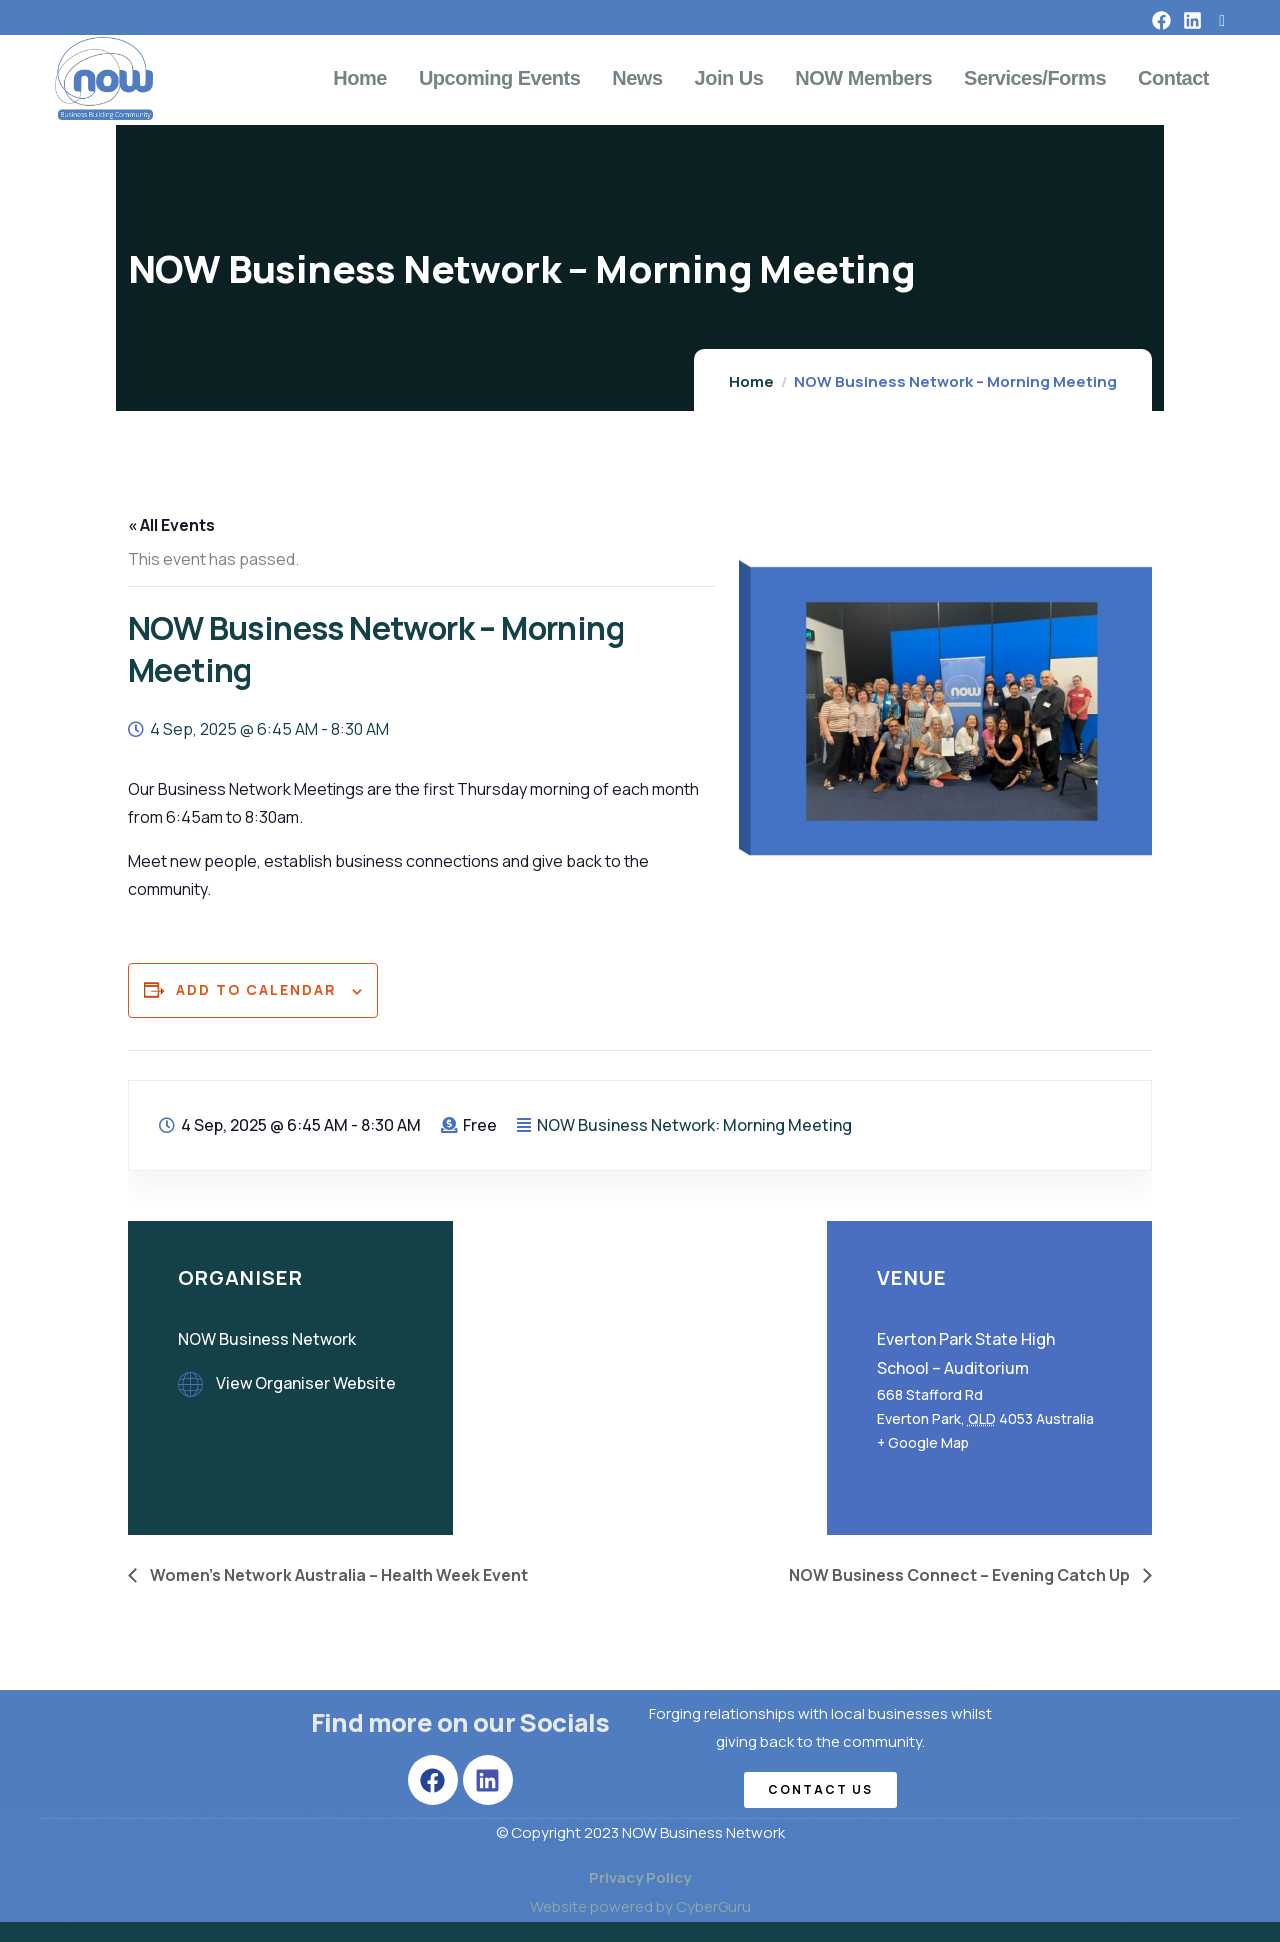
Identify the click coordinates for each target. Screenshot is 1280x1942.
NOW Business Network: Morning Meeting (694, 1125)
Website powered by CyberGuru (640, 1906)
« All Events (171, 525)
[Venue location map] (639, 1376)
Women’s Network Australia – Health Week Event (337, 1575)
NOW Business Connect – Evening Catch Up (961, 1575)
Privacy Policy (640, 1877)
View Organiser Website (306, 1383)
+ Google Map (923, 1442)
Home (751, 381)
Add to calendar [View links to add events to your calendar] (256, 989)
